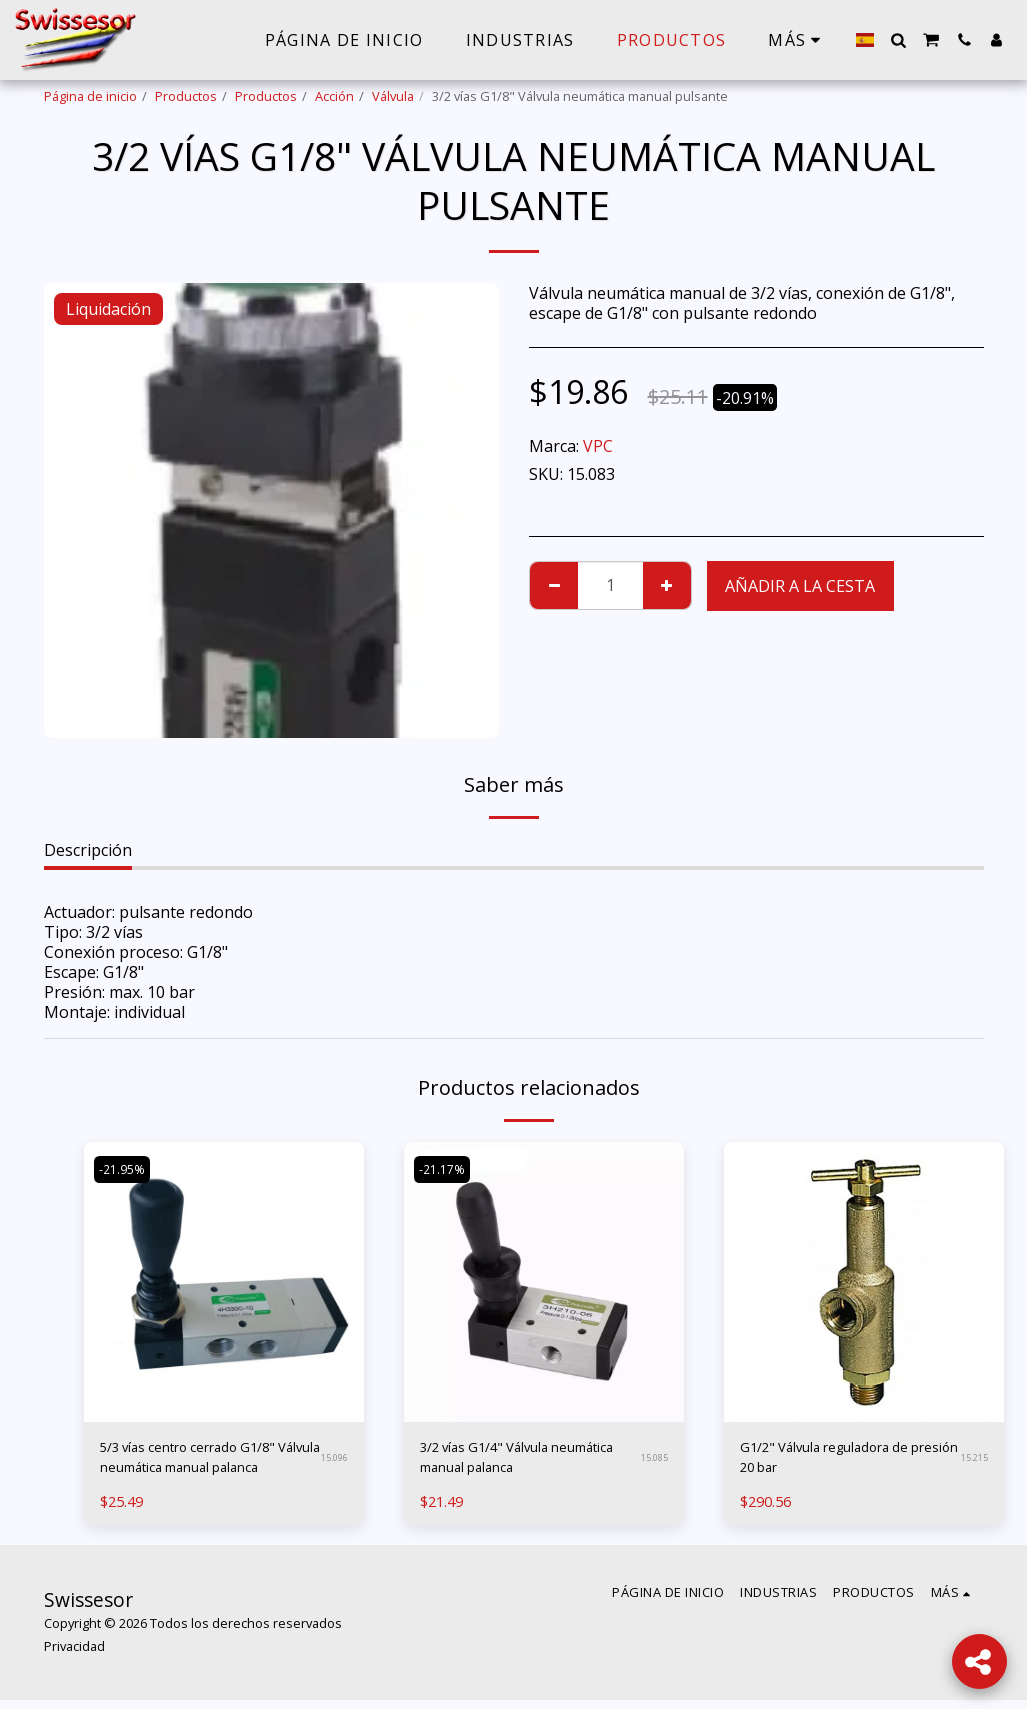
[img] (224, 1282)
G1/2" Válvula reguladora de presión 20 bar (844, 1462)
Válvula (393, 96)
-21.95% (125, 1169)
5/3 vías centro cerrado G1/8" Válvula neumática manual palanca (208, 1462)
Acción (334, 96)
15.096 (334, 1462)
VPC (598, 446)
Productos (186, 96)
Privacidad (74, 1655)
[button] (898, 40)
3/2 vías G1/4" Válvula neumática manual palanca (520, 1462)
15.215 (974, 1462)
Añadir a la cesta (800, 586)
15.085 (654, 1462)
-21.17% (445, 1169)
